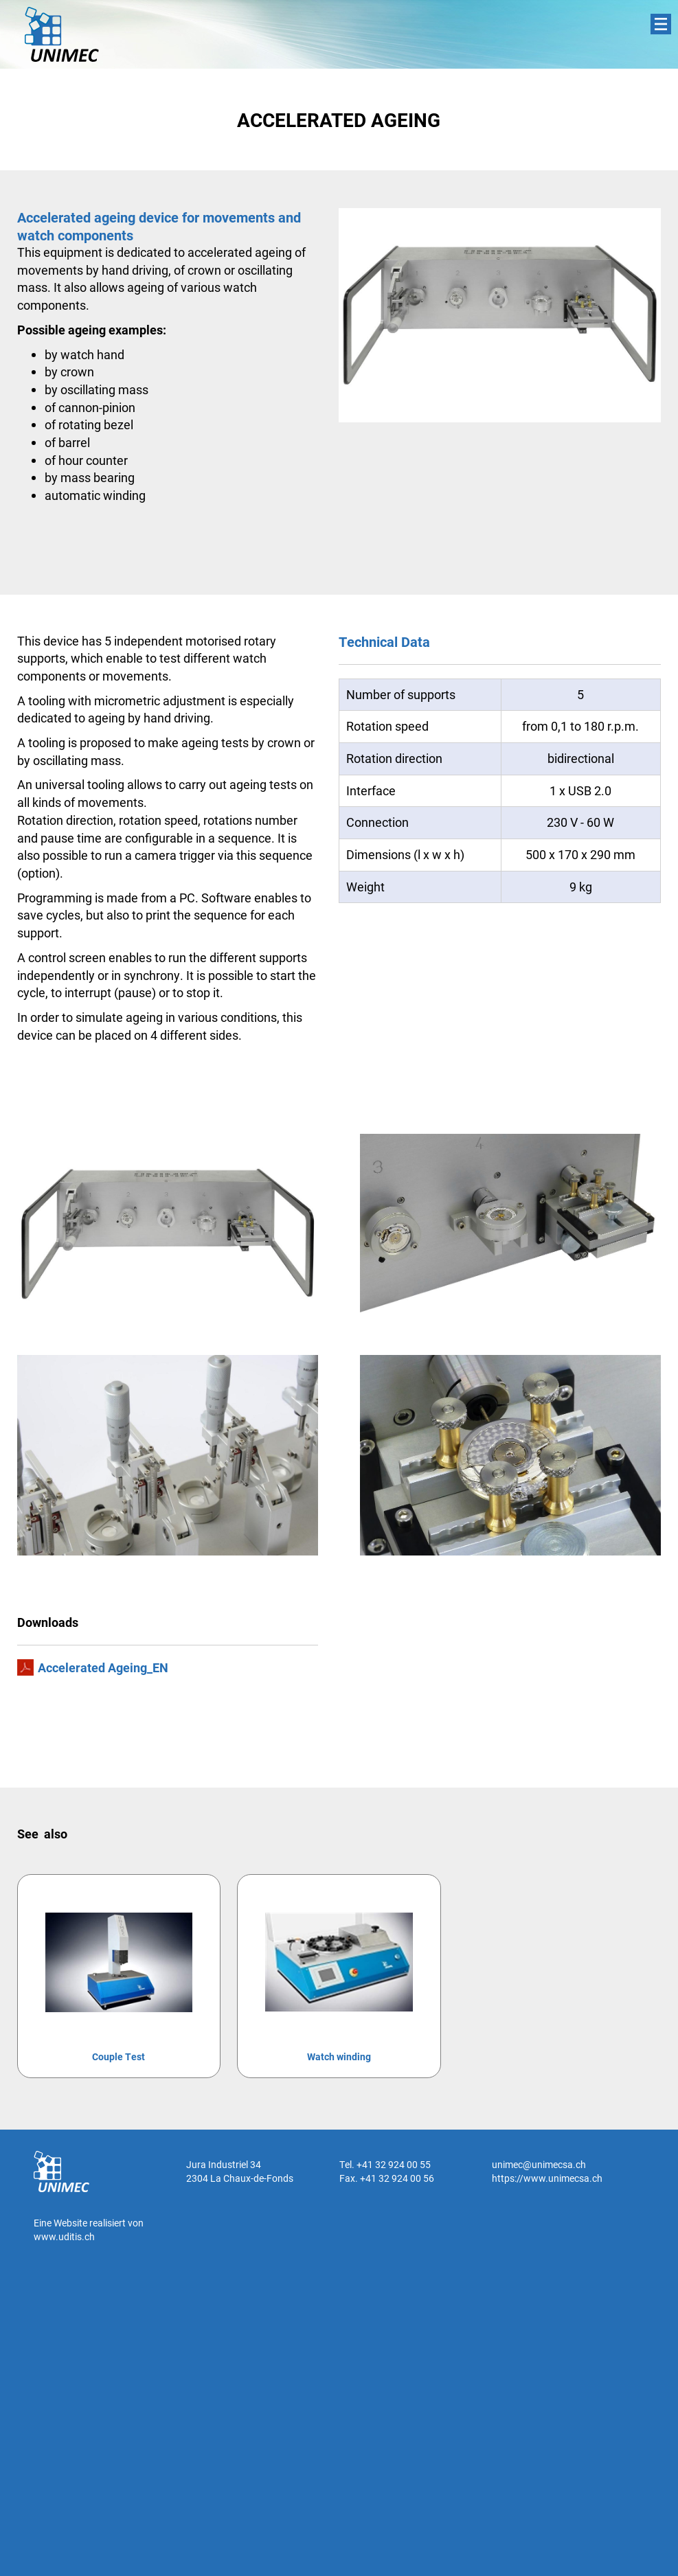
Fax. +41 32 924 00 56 (386, 2178)
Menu (661, 24)
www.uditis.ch (64, 2236)
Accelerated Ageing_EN (103, 1667)
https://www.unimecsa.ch (547, 2178)
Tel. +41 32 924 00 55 (385, 2164)
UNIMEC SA (62, 34)
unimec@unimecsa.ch (539, 2164)
